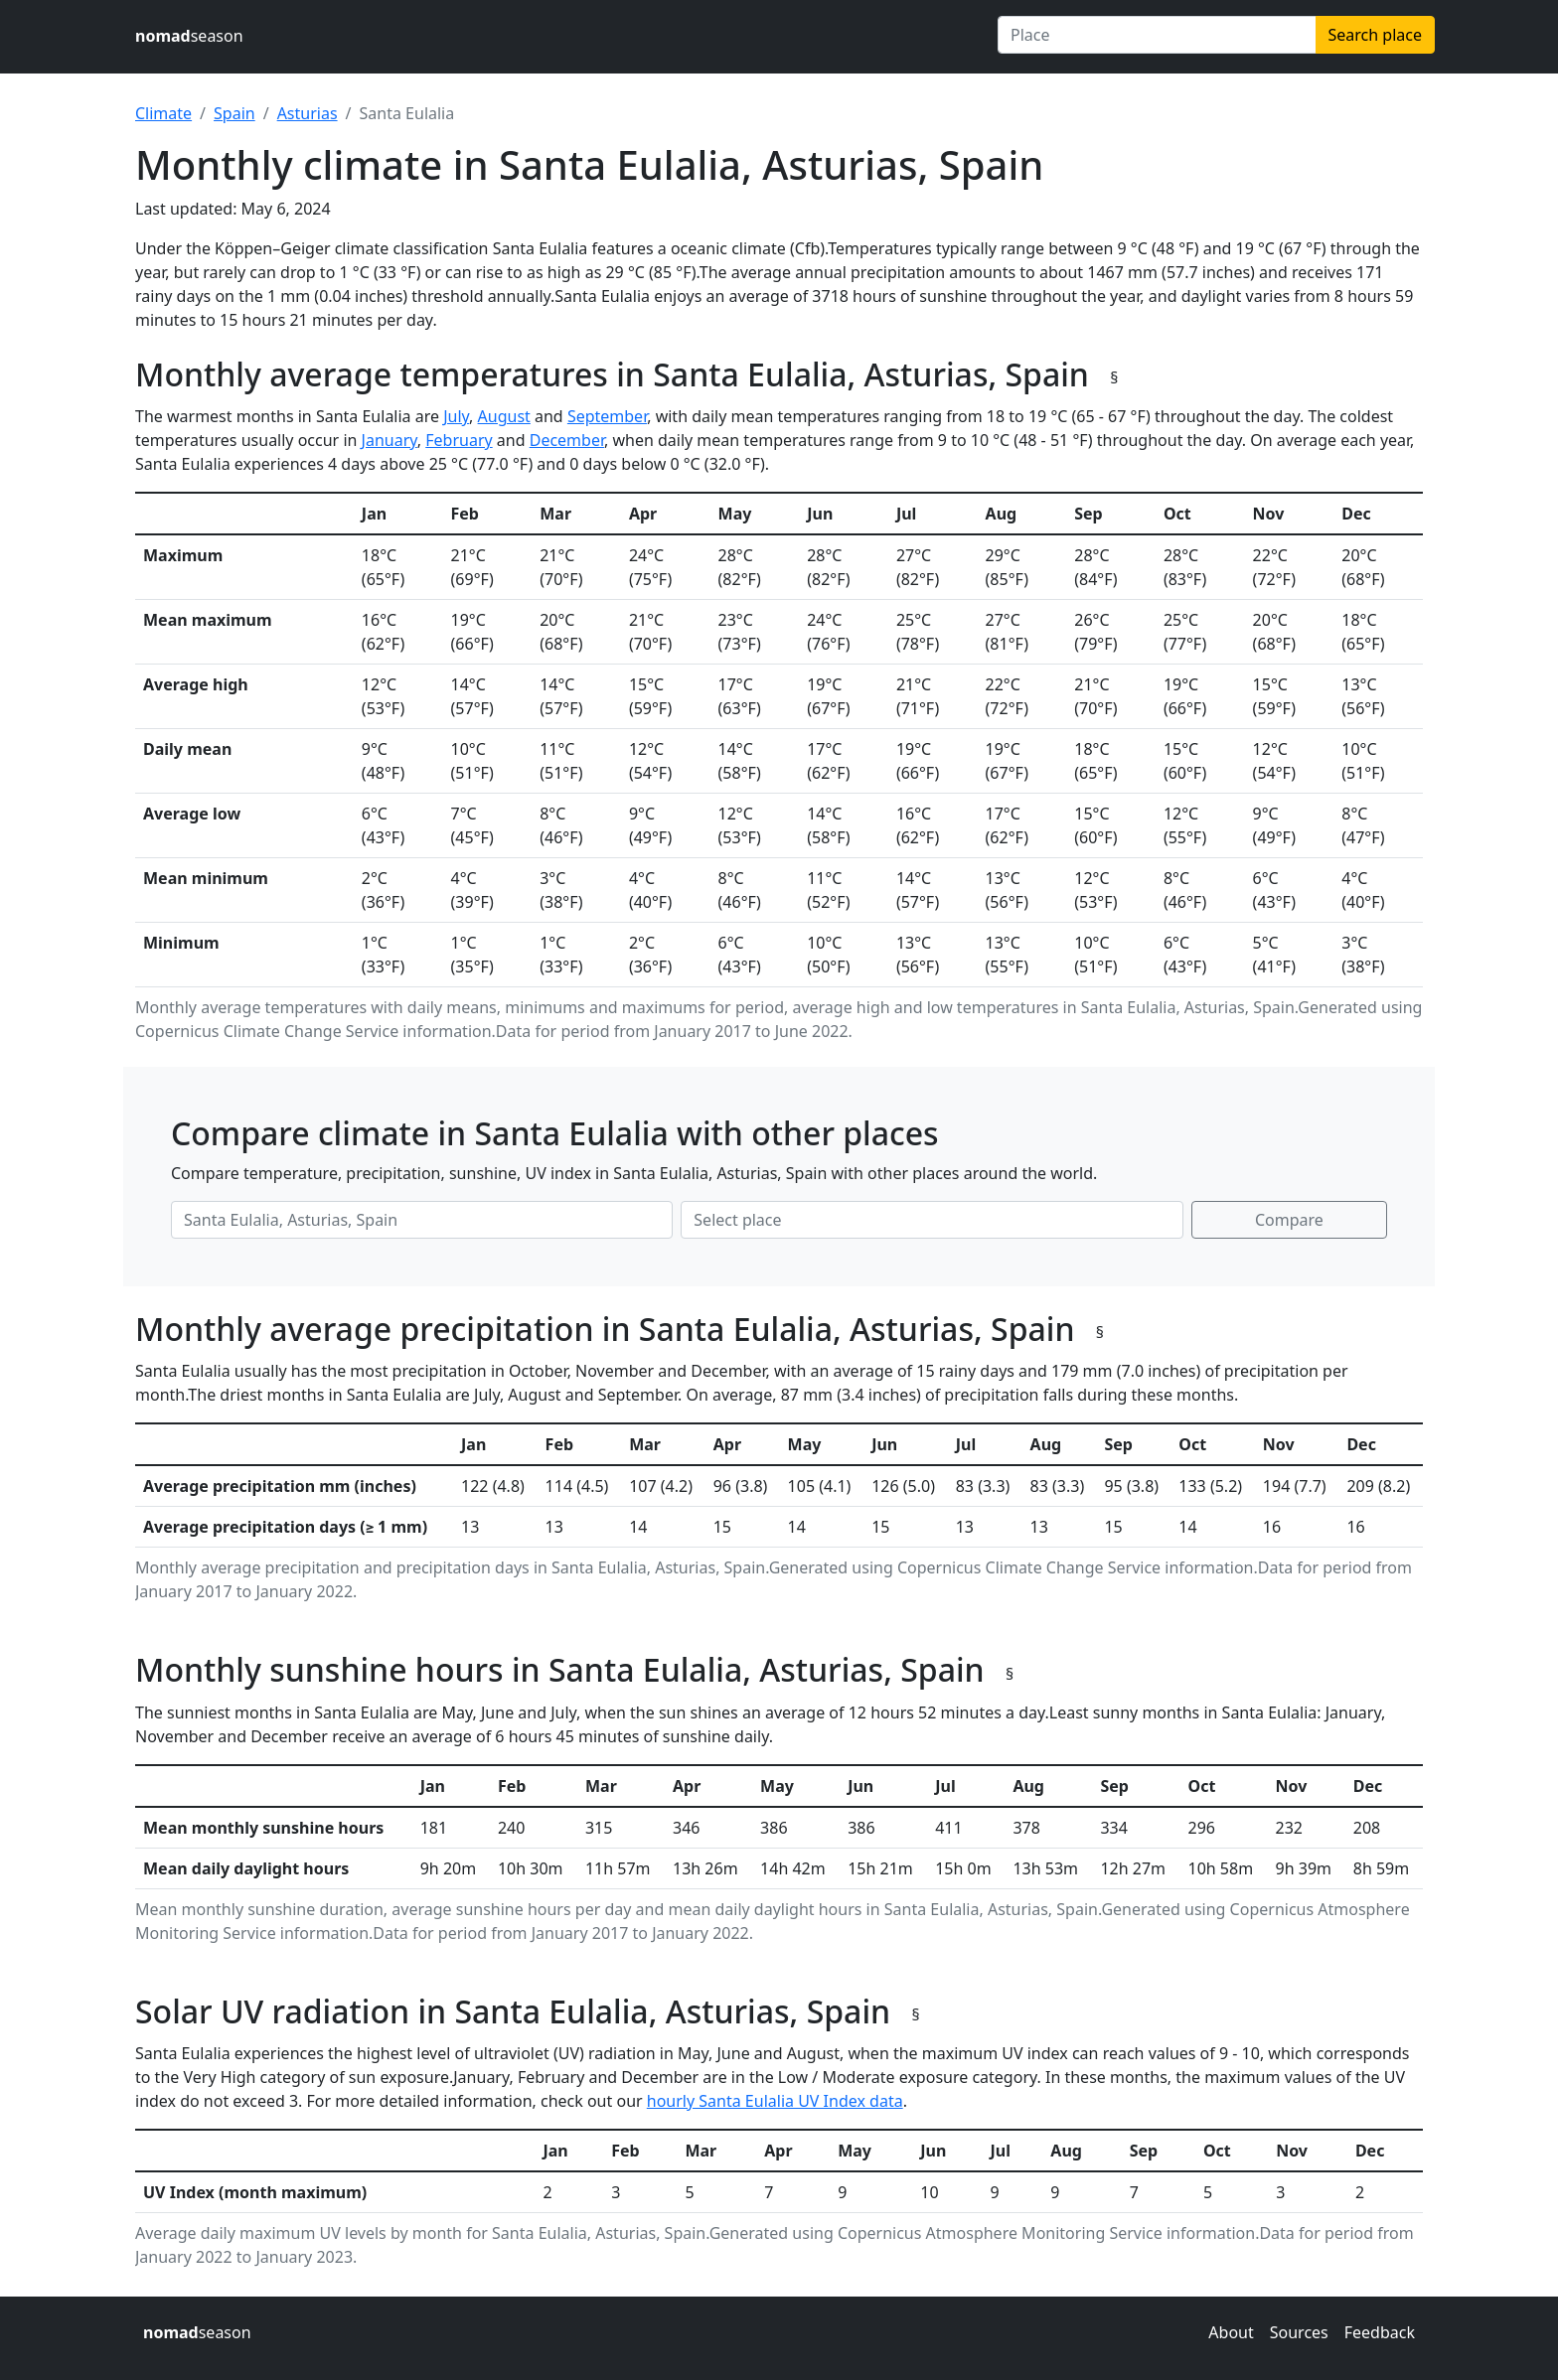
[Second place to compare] (931, 1220)
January (389, 440)
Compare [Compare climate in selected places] (1289, 1220)
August (504, 416)
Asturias (307, 113)
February (458, 440)
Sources (1299, 2332)
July (456, 416)
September (607, 416)
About (1230, 2332)
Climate (163, 113)
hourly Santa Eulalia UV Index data (775, 2101)
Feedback (1379, 2332)
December (567, 440)
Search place (1375, 35)
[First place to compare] (422, 1220)
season (189, 36)
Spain (234, 113)
